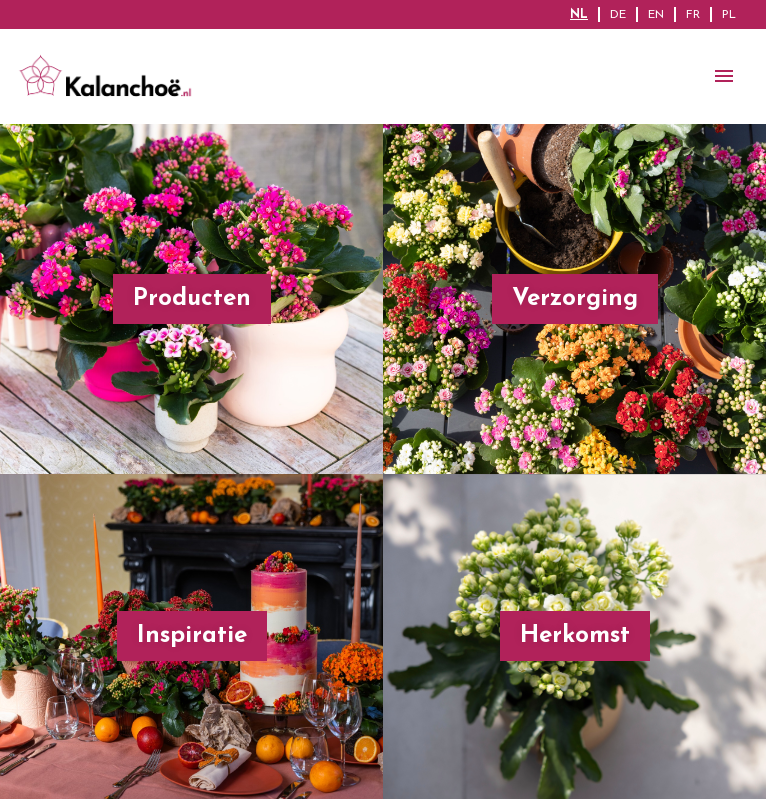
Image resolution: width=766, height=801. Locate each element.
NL (579, 15)
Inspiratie (192, 636)
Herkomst (575, 636)
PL (729, 15)
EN (656, 15)
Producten (192, 299)
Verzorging (575, 299)
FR (693, 15)
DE (618, 15)
